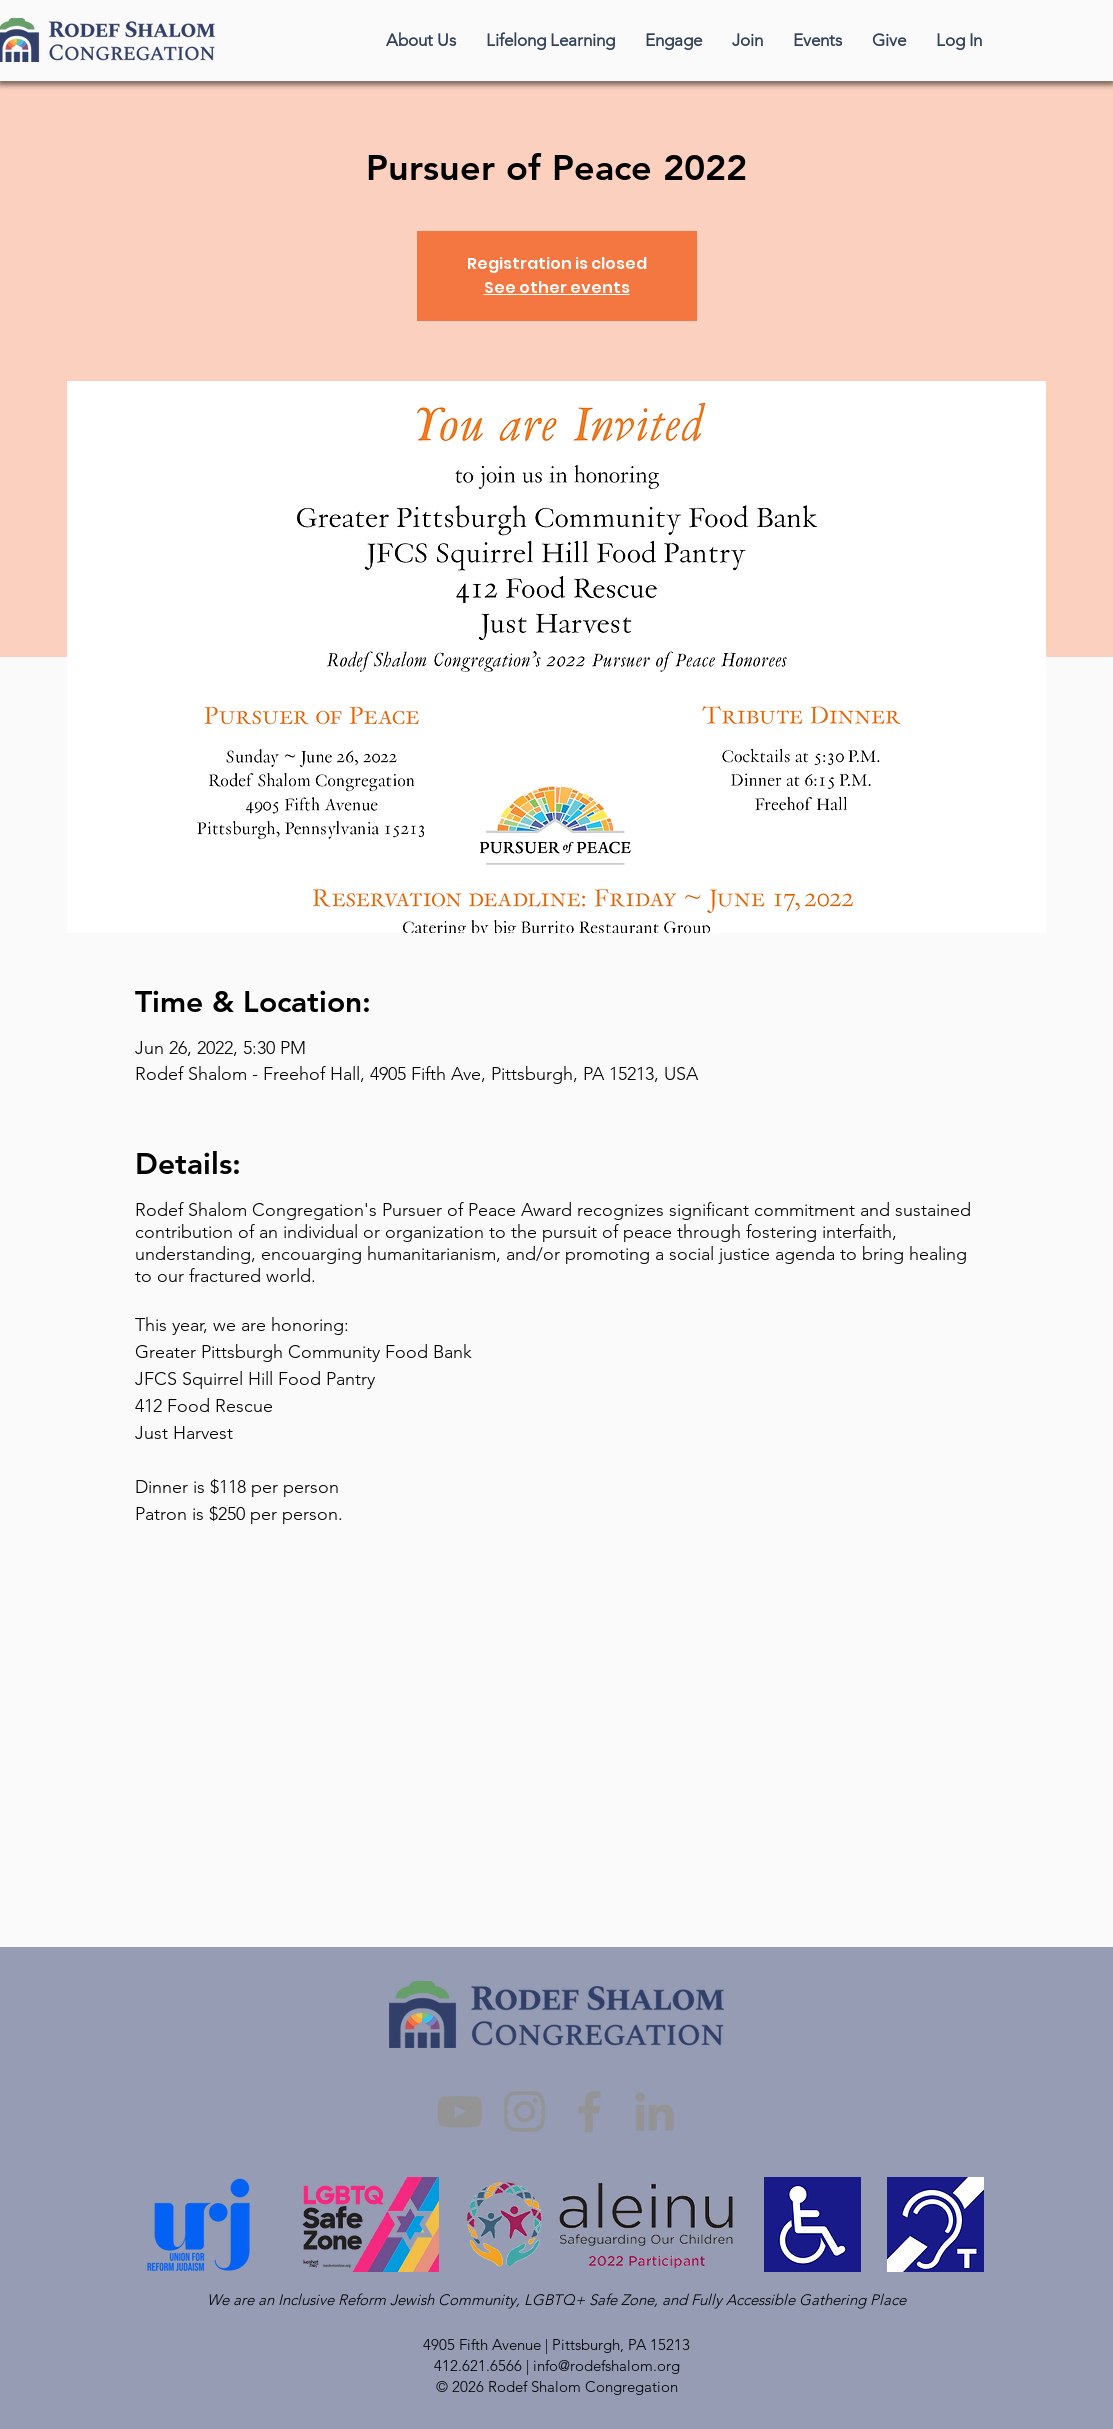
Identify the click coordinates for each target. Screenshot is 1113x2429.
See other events (557, 287)
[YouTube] (459, 2111)
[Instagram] (524, 2111)
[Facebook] (589, 2111)
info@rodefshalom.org (606, 2365)
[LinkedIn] (654, 2111)
